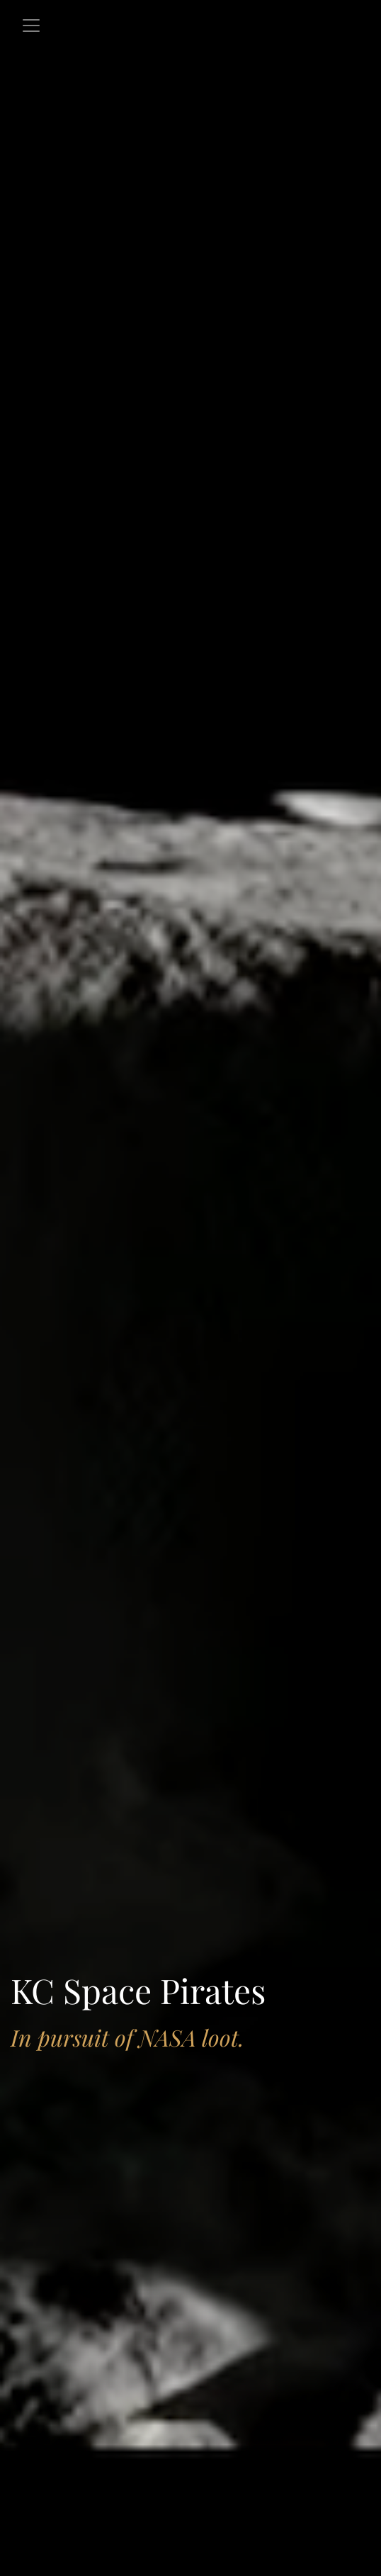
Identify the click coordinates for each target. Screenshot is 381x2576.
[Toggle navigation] (31, 25)
